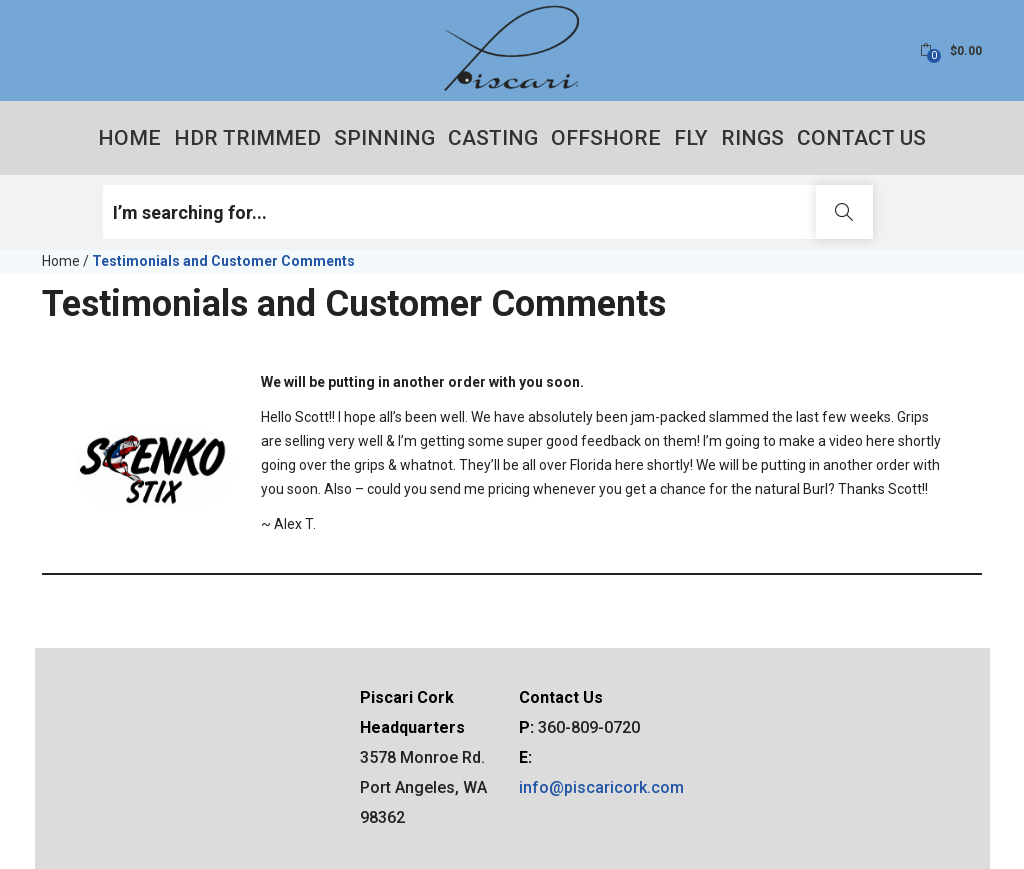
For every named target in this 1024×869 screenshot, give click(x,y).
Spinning (384, 138)
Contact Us (861, 138)
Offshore (606, 138)
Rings (752, 138)
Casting (493, 138)
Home (129, 138)
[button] (951, 51)
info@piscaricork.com (601, 787)
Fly (691, 138)
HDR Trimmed (247, 138)
